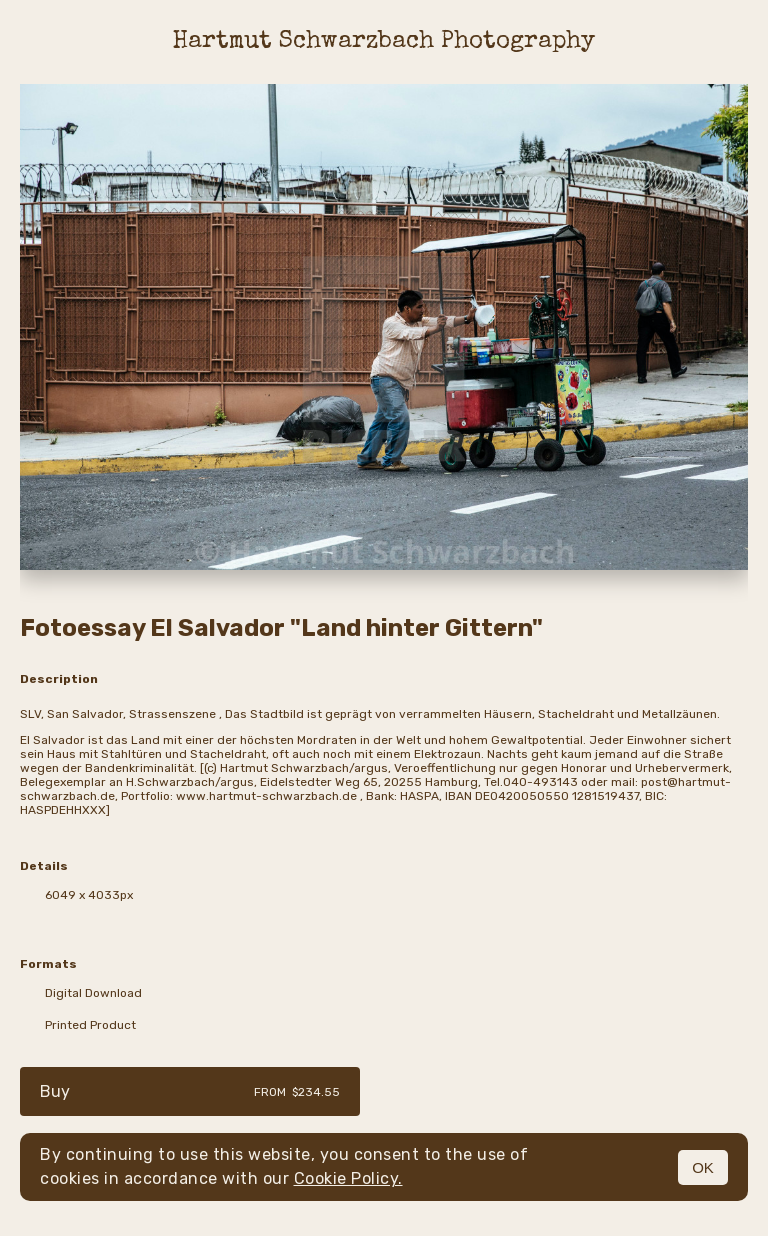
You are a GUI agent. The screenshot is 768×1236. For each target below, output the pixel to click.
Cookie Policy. (348, 1178)
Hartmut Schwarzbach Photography (384, 42)
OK (703, 1167)
